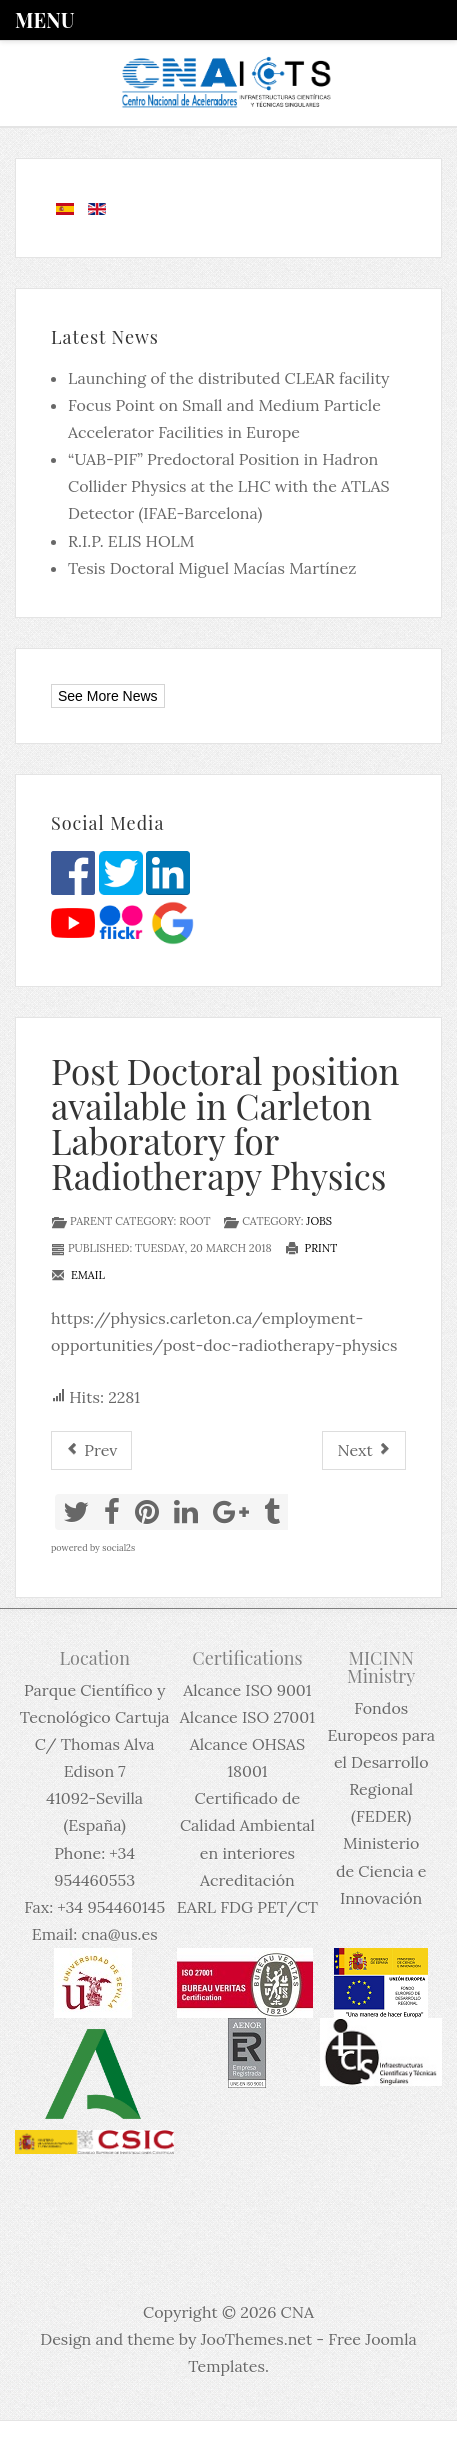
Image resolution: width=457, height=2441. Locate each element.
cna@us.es (119, 1934)
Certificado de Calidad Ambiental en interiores (247, 1825)
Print (311, 1248)
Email (78, 1275)
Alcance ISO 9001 (247, 1690)
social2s (118, 1547)
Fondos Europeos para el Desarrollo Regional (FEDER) (381, 1762)
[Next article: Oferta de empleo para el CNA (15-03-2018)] (364, 1450)
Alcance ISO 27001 (247, 1717)
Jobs (319, 1221)
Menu (44, 19)
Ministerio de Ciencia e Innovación (381, 1870)
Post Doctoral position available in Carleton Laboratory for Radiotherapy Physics (225, 1123)
